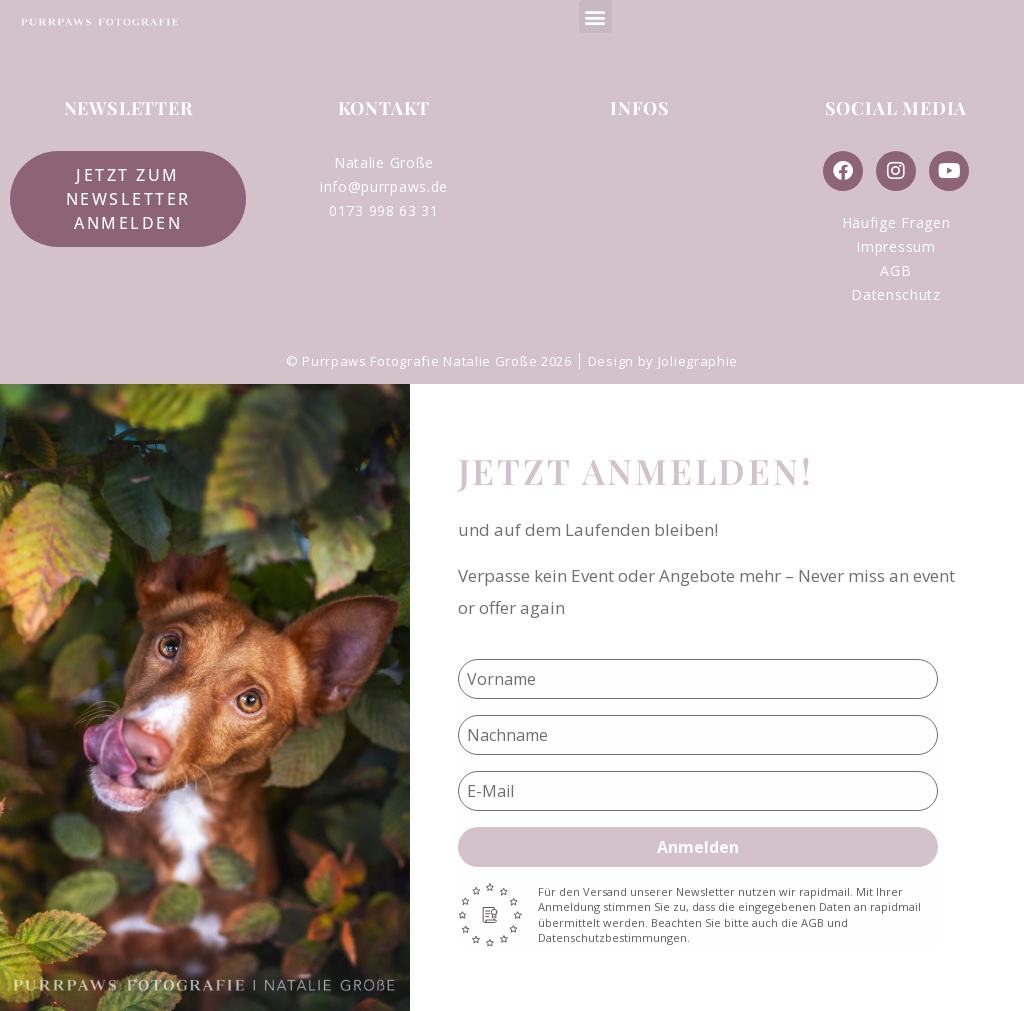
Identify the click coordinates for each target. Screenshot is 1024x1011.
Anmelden (698, 847)
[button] (595, 16)
